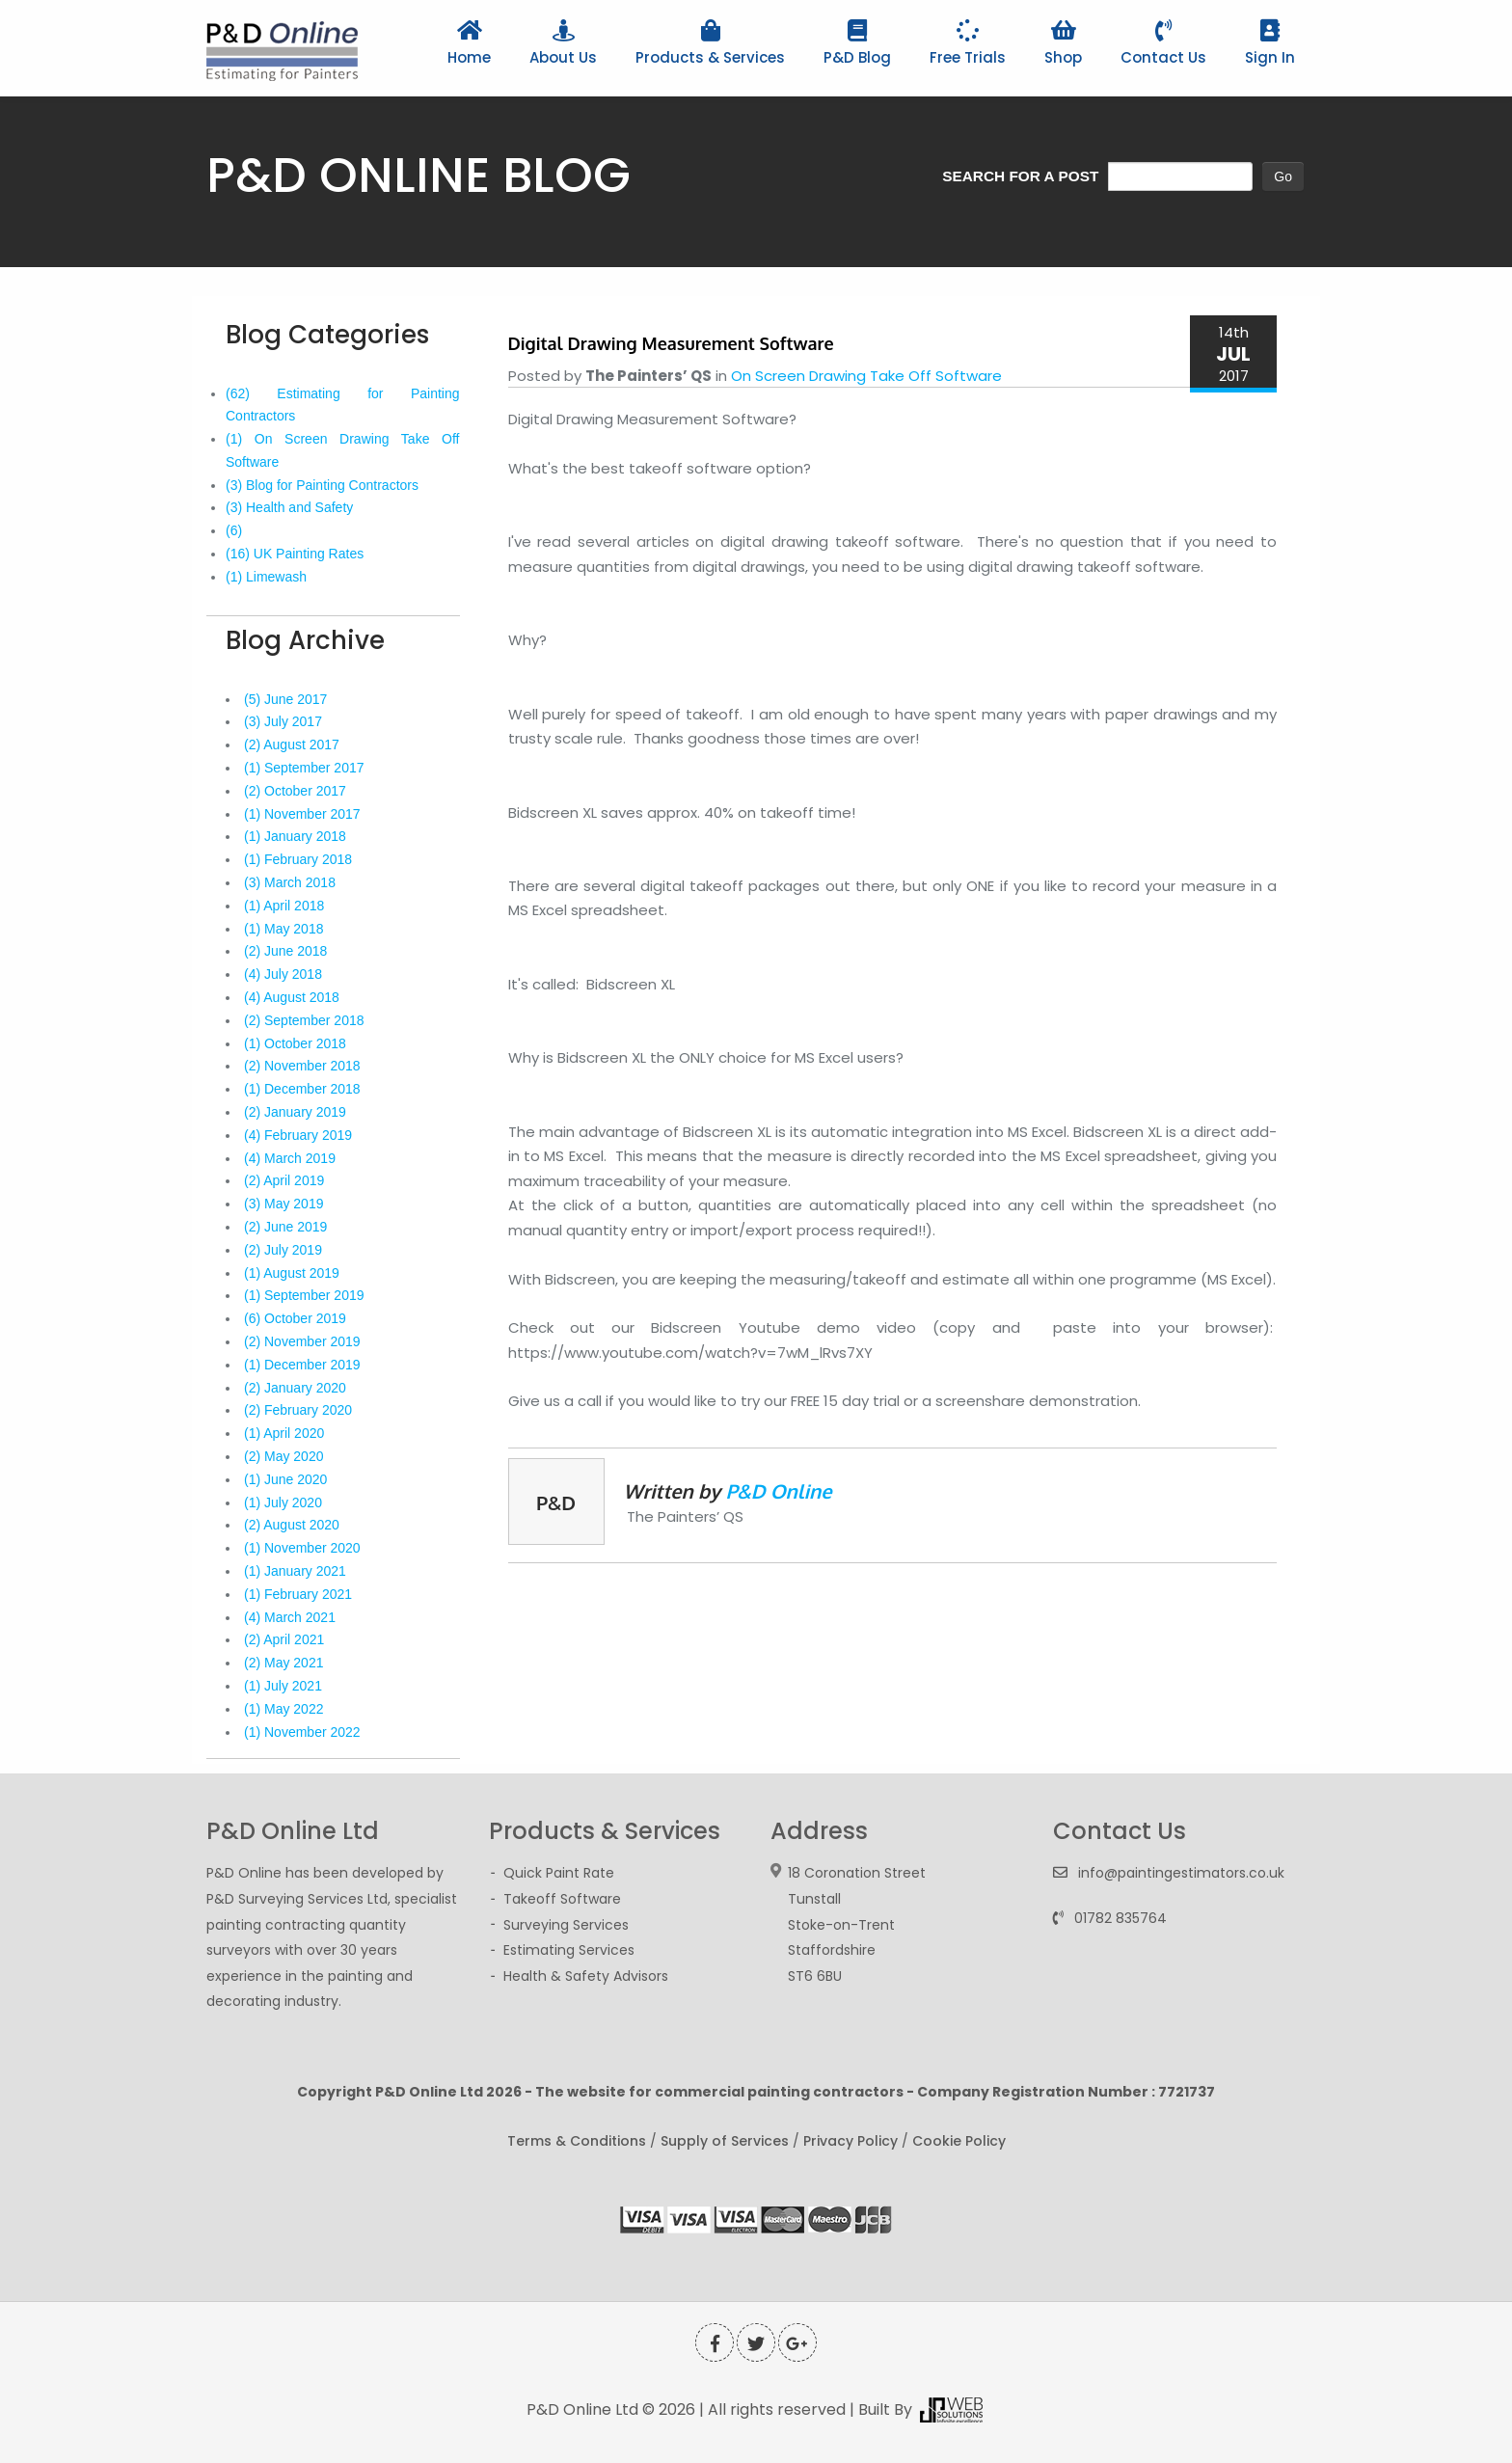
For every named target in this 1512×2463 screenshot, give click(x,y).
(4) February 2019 (298, 1135)
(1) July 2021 (283, 1685)
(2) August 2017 (291, 744)
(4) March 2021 (290, 1617)
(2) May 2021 (283, 1662)
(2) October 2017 (295, 790)
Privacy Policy (850, 2141)
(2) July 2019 (283, 1250)
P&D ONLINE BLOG (418, 175)
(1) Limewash (266, 576)
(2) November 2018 (302, 1065)
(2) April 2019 (284, 1180)
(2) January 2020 (295, 1387)
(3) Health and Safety (289, 507)
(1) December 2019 (302, 1364)
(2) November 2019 (302, 1341)
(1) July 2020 (283, 1502)
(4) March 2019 (290, 1158)
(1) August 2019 (291, 1273)
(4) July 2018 (283, 974)
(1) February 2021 (298, 1594)
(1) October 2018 (295, 1043)
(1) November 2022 (302, 1732)
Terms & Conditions (576, 2141)
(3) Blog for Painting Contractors (322, 485)
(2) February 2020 (298, 1410)
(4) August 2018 (291, 997)
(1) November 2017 (302, 814)
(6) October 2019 (295, 1318)
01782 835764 (1120, 1918)
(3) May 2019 (283, 1203)
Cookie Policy (959, 2141)
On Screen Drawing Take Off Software (866, 375)
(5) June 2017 (285, 699)
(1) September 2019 (304, 1295)
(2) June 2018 (285, 951)
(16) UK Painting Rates (295, 553)
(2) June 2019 (285, 1226)
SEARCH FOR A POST (1020, 176)
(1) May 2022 (283, 1709)
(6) (234, 530)
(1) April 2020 (284, 1433)
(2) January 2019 (295, 1112)
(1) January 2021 (295, 1571)
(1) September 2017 (304, 767)
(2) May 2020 (283, 1456)
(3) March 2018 (290, 882)
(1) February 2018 (298, 859)
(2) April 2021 (284, 1639)
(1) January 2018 (295, 836)
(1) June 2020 (285, 1479)
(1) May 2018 (283, 928)
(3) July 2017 (283, 721)
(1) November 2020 (302, 1548)
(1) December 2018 (302, 1088)
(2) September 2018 (304, 1020)
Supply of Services (725, 2141)
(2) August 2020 (291, 1524)
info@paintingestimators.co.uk (1181, 1872)
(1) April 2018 (284, 905)
